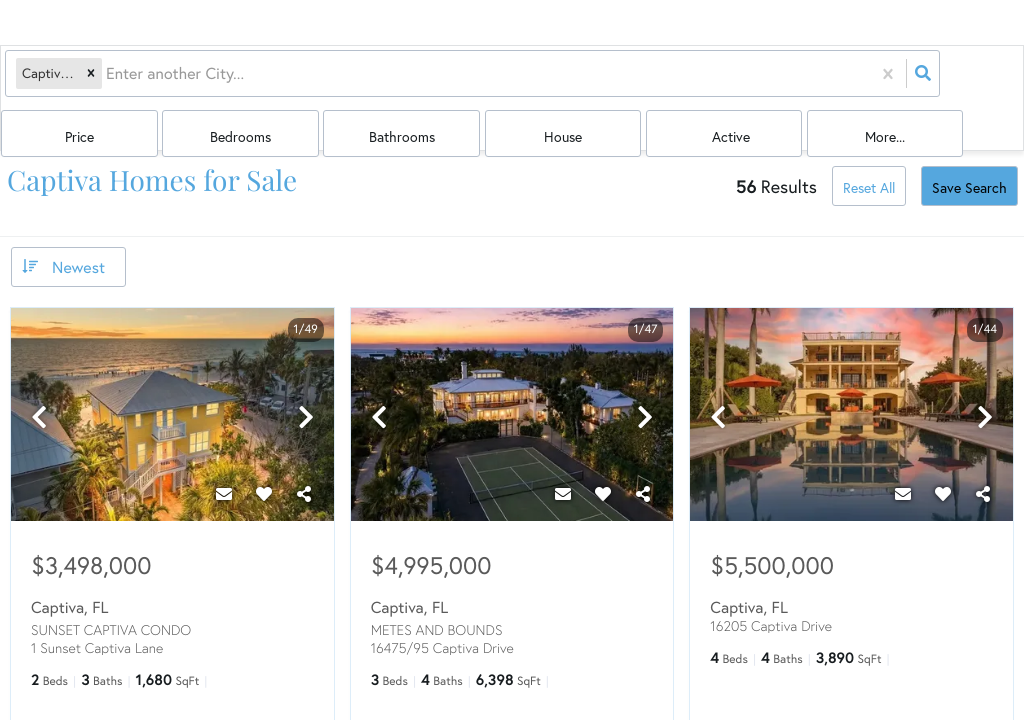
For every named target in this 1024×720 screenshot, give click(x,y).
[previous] (39, 379)
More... (967, 81)
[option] (172, 377)
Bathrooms (656, 81)
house (759, 81)
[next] (306, 379)
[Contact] (224, 455)
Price (448, 81)
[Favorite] (264, 455)
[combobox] (107, 80)
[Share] (304, 455)
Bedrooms (552, 81)
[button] (90, 80)
